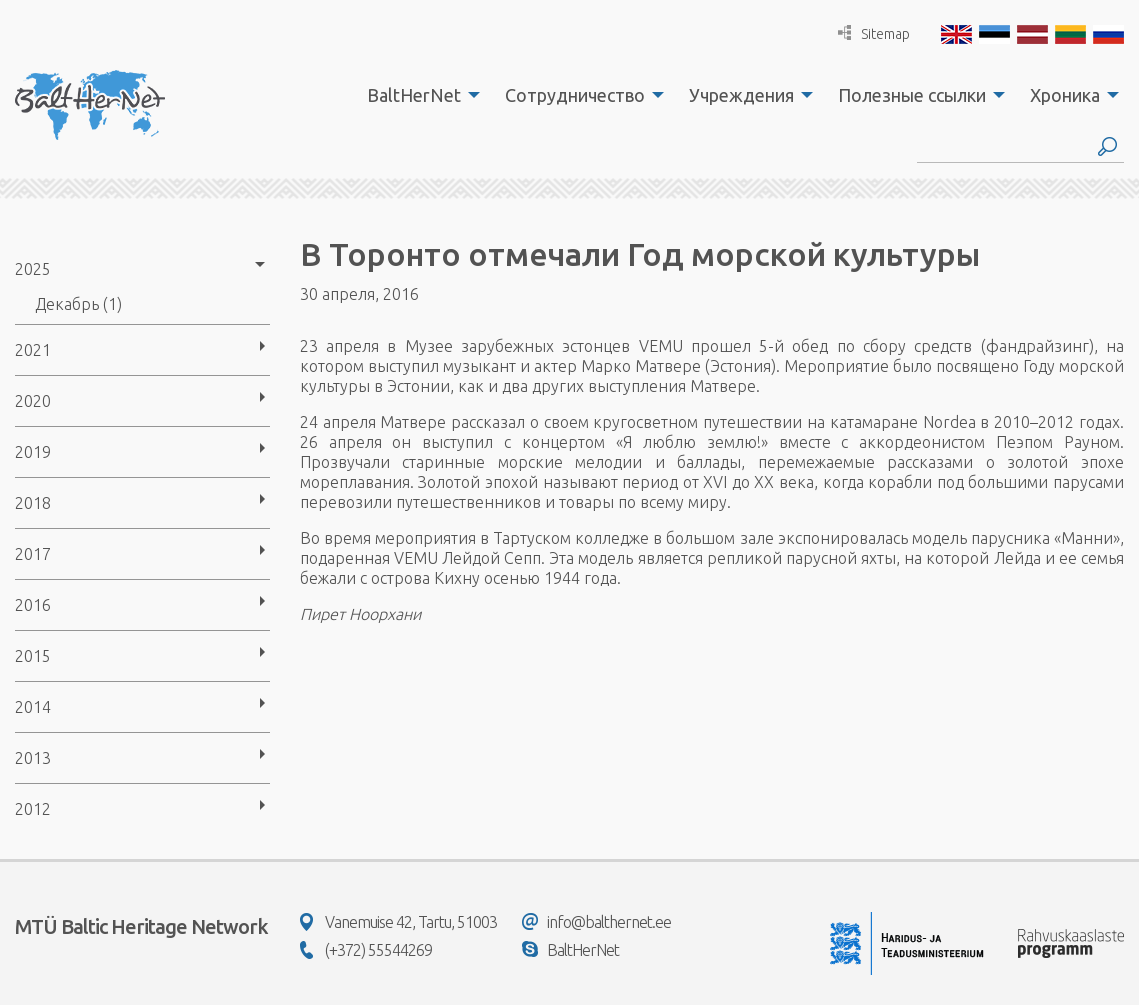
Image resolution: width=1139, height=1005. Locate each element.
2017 (33, 554)
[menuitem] (418, 95)
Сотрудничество (575, 95)
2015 (33, 656)
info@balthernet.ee (596, 922)
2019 (33, 452)
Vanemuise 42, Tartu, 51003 (398, 922)
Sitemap (874, 33)
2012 (33, 809)
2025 (33, 269)
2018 (33, 503)
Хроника (1065, 95)
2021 (33, 350)
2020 (33, 401)
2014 (33, 707)
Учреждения (741, 95)
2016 (33, 605)
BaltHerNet (414, 95)
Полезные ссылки (912, 95)
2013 (33, 758)
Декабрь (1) (78, 304)
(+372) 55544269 (366, 950)
